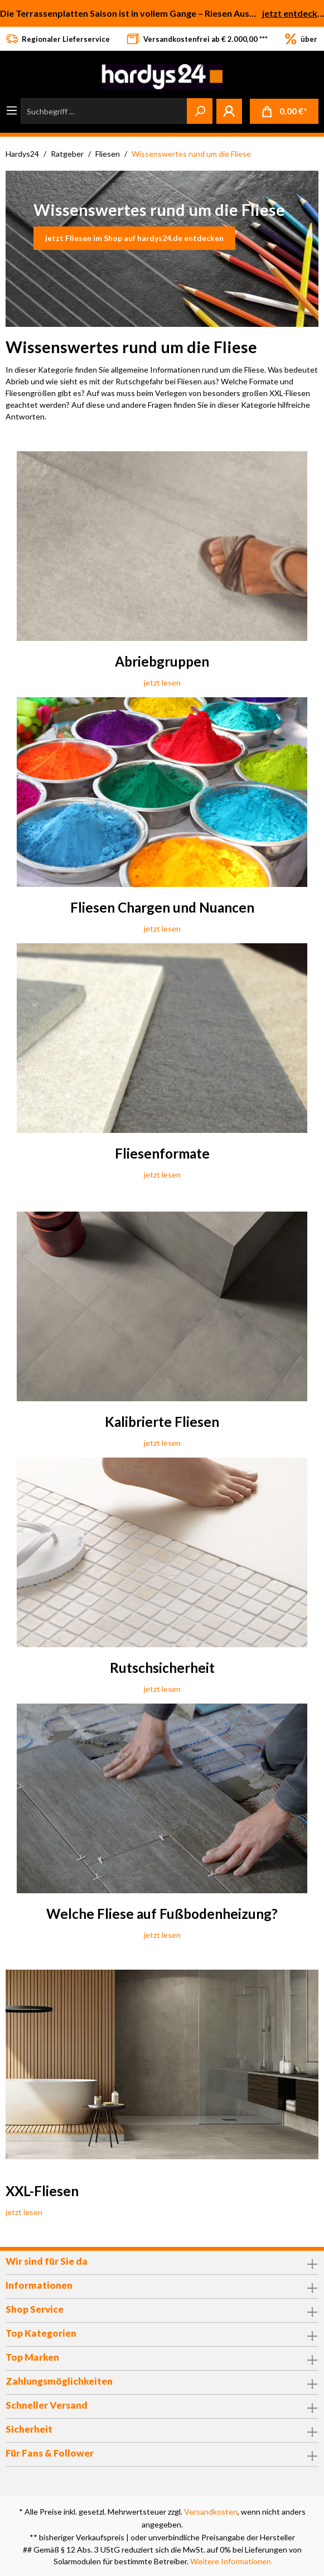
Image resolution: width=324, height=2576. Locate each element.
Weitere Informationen (230, 2561)
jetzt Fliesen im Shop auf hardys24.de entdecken (134, 238)
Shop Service (35, 2309)
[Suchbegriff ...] (104, 111)
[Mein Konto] (229, 111)
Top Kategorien (41, 2333)
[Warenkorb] (284, 111)
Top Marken (32, 2357)
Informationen (39, 2285)
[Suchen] (199, 111)
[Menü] (12, 110)
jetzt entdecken (293, 13)
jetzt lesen (162, 682)
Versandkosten (211, 2511)
